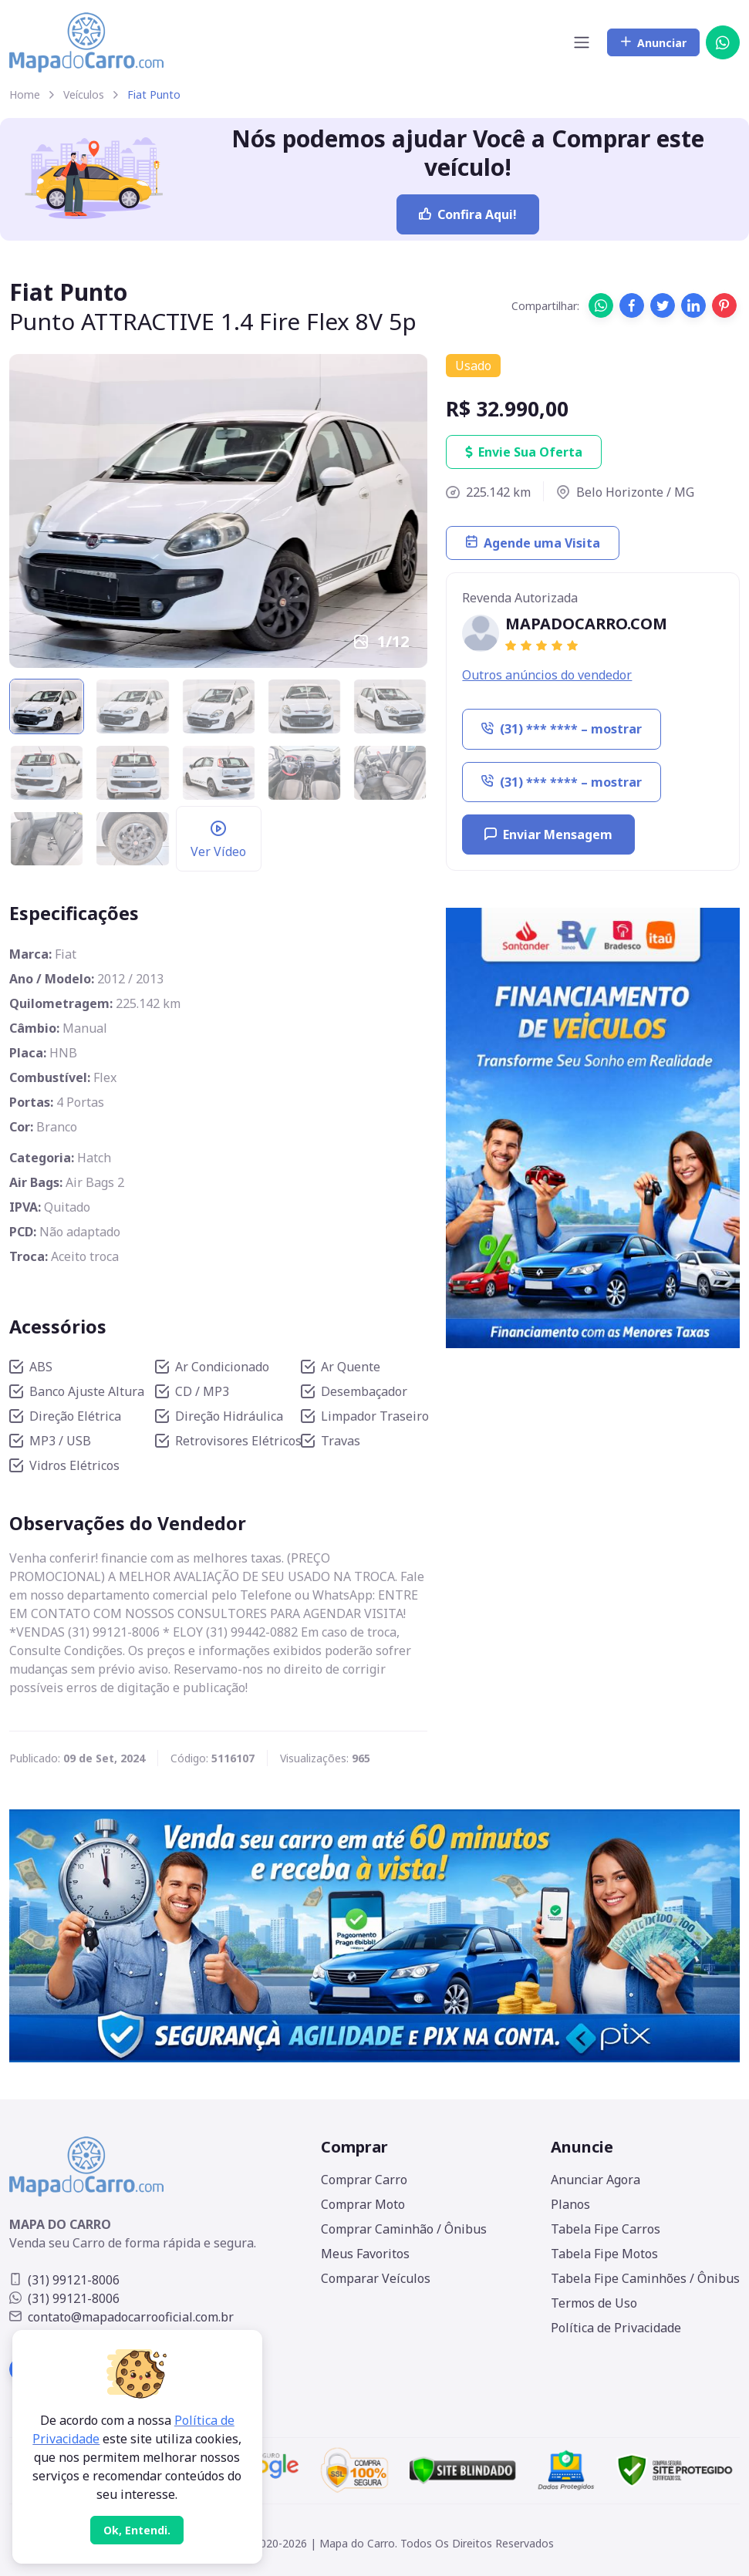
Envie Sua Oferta (523, 451)
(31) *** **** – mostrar (561, 728)
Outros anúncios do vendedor (547, 674)
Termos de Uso (594, 2302)
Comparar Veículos (375, 2278)
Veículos (83, 94)
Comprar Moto (363, 2204)
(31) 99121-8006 (64, 2279)
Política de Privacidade (616, 2327)
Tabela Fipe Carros (605, 2228)
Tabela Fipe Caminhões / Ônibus (645, 2278)
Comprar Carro (364, 2179)
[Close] (137, 2530)
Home (24, 94)
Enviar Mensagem (548, 834)
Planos (570, 2204)
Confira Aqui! (468, 214)
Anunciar (653, 42)
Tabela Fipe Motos (604, 2253)
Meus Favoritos (365, 2253)
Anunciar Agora (595, 2179)
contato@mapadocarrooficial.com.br (121, 2316)
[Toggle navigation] (581, 42)
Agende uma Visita (532, 542)
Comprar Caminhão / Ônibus (404, 2228)
